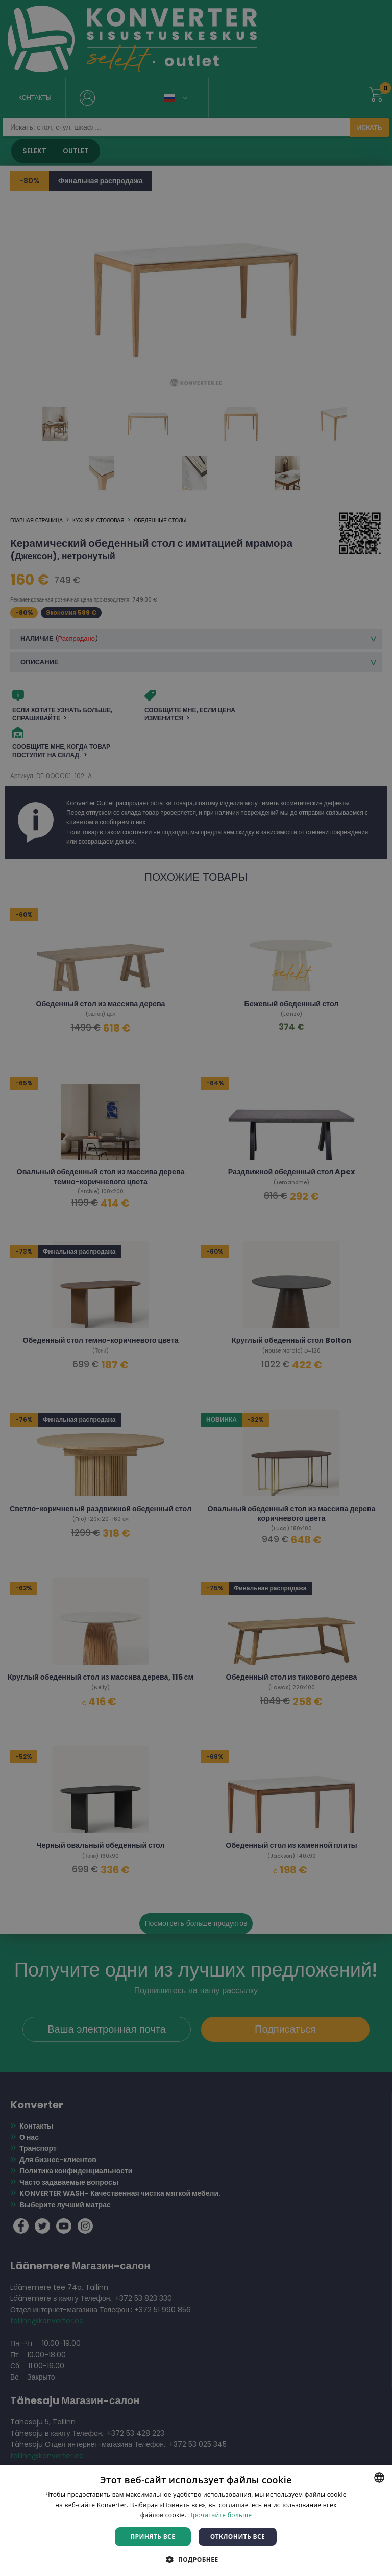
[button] (196, 2559)
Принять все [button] (152, 2536)
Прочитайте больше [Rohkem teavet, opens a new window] (220, 2515)
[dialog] (196, 1288)
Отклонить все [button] (237, 2536)
